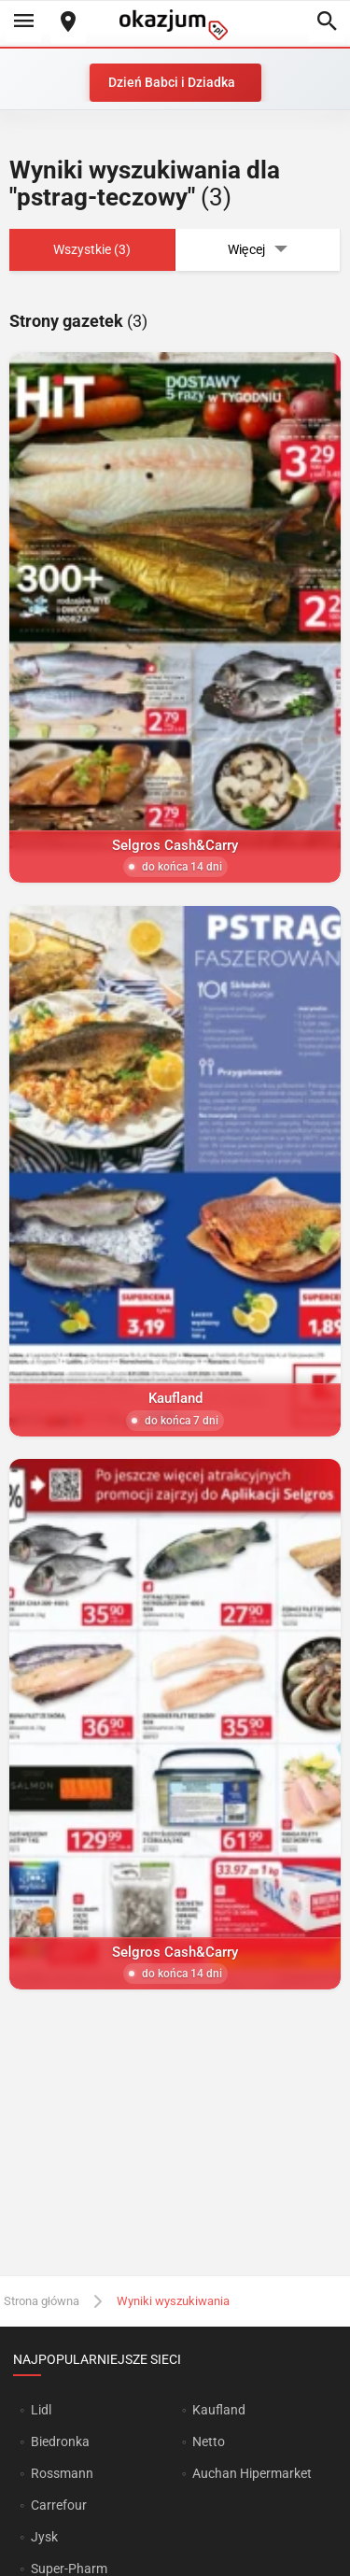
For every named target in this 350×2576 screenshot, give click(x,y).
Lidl (41, 2409)
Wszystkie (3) (92, 249)
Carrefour (59, 2505)
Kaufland (218, 2409)
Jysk (44, 2536)
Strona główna (41, 2301)
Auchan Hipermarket (252, 2473)
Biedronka (60, 2441)
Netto (208, 2441)
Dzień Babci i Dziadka (171, 82)
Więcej (257, 250)
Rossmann (62, 2473)
